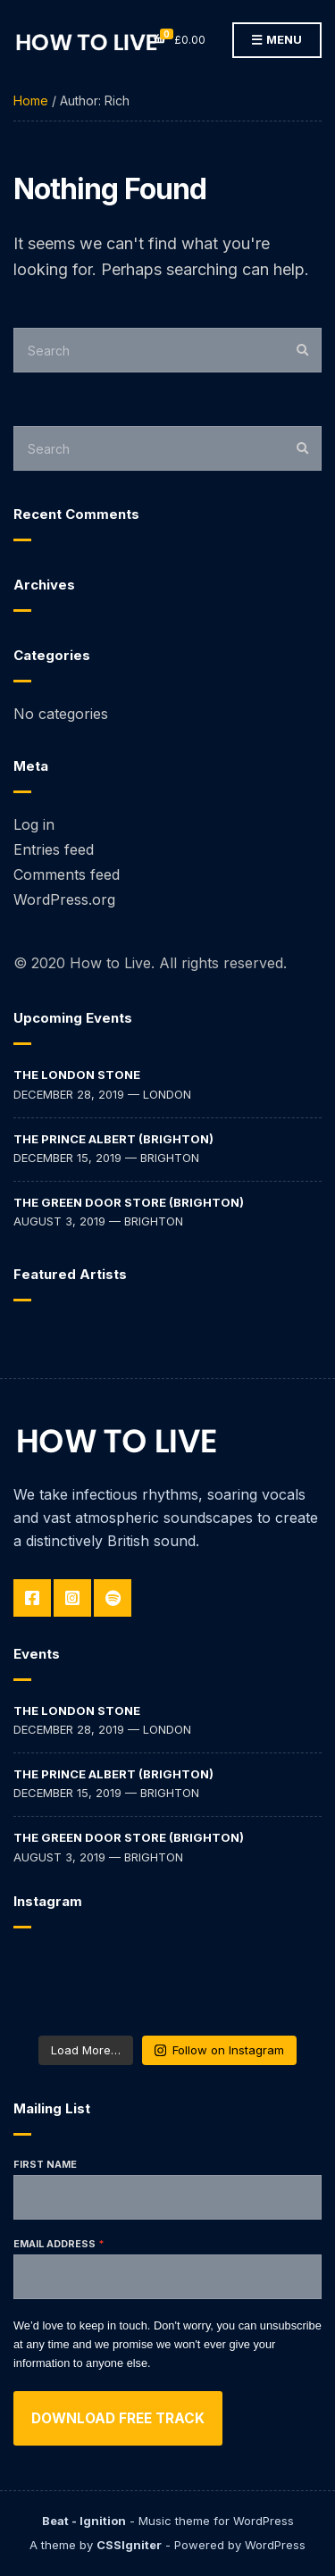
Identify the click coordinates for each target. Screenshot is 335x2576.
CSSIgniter (129, 2545)
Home (30, 100)
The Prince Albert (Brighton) (113, 1139)
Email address (54, 2243)
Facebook (32, 1598)
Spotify (112, 1598)
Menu (277, 40)
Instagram (72, 1598)
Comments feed (66, 874)
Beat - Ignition (84, 2520)
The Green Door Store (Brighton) (128, 1202)
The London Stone (76, 1074)
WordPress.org (64, 899)
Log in (33, 824)
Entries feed (53, 849)
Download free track (118, 2418)
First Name (45, 2164)
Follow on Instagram (219, 2050)
